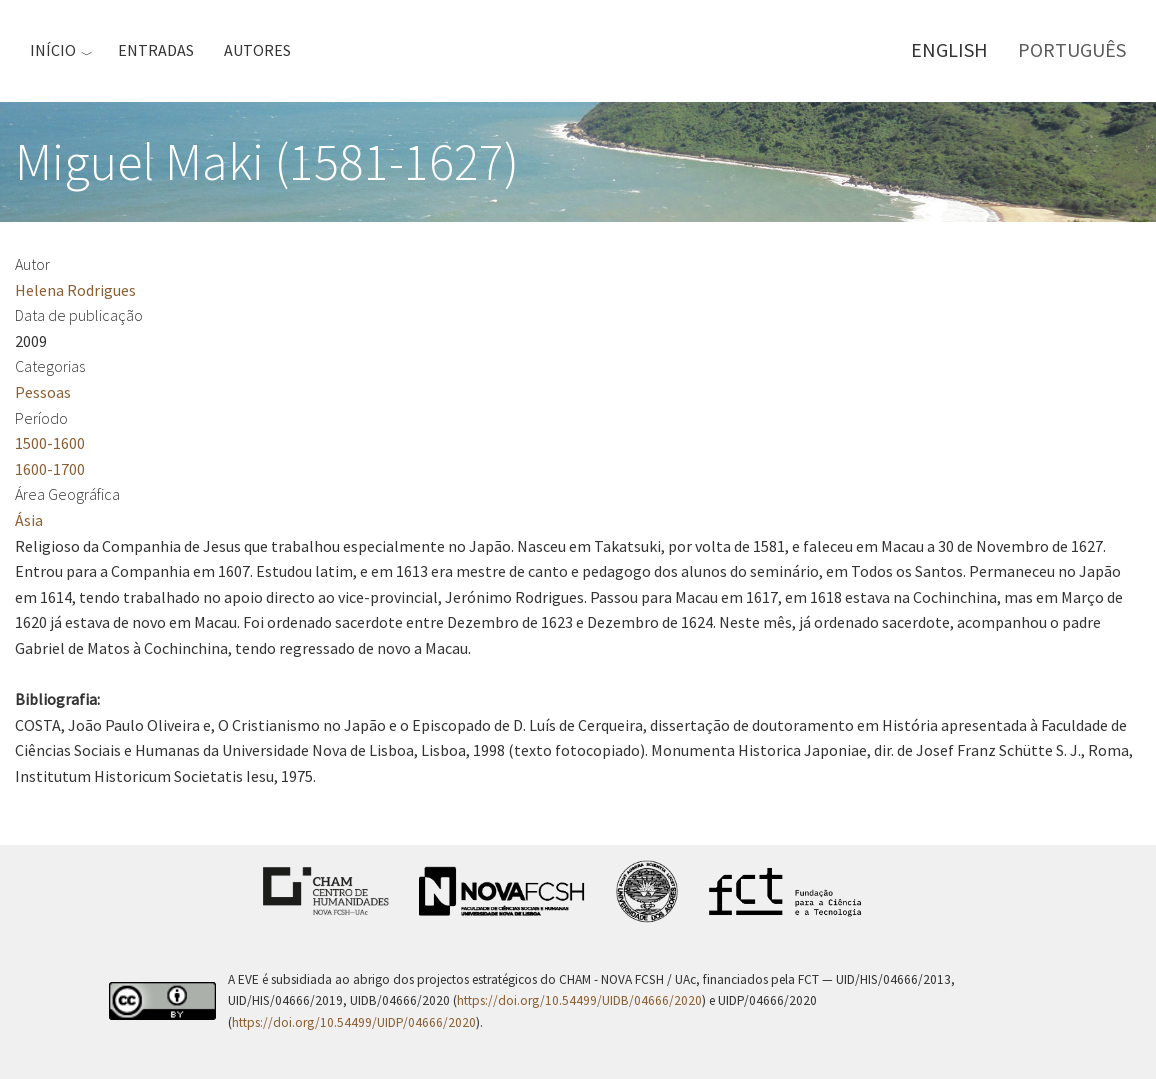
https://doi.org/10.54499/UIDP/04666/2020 (354, 1022)
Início (53, 50)
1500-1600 (50, 443)
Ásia (29, 520)
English (949, 49)
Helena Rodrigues (75, 290)
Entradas (156, 50)
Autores (257, 50)
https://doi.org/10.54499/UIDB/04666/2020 (579, 1000)
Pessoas (43, 392)
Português (1072, 49)
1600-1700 (50, 469)
